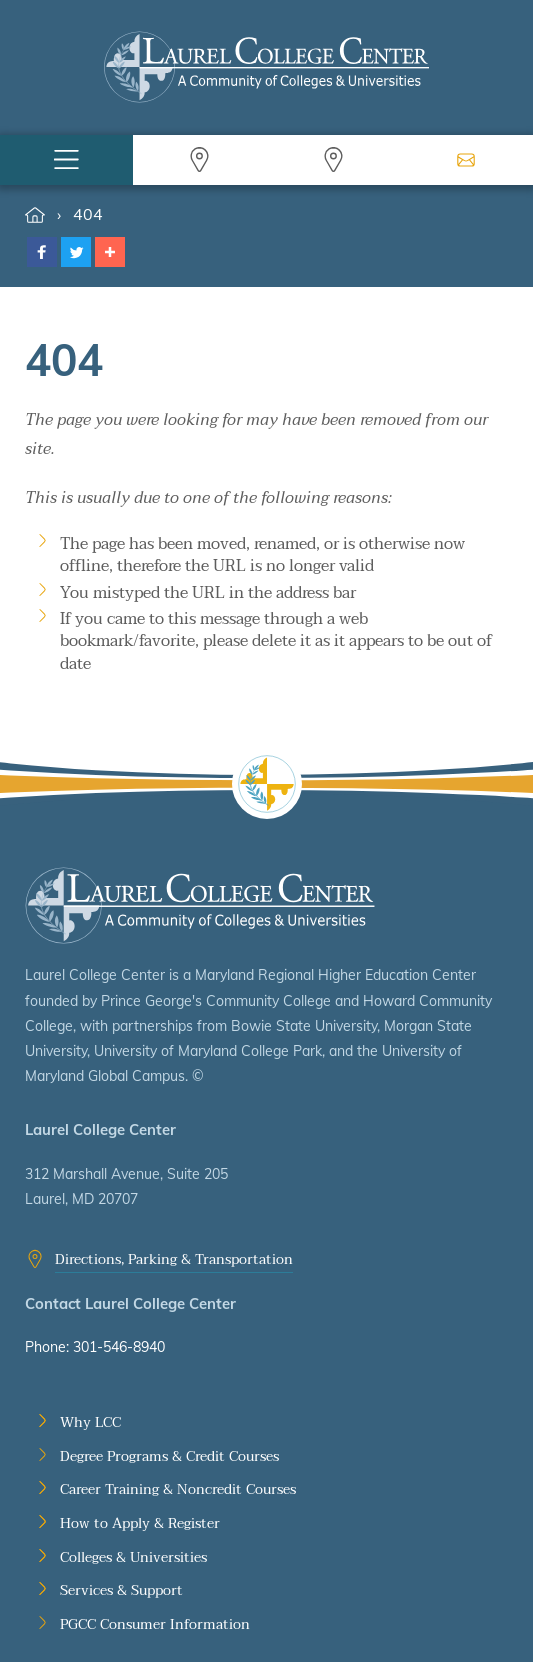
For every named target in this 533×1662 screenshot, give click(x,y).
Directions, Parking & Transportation (174, 1259)
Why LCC (90, 1423)
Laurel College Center (200, 905)
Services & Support (121, 1591)
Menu (66, 160)
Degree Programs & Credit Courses (169, 1457)
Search (199, 160)
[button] (42, 252)
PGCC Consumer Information (155, 1625)
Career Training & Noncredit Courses (178, 1490)
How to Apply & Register (140, 1524)
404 (88, 214)
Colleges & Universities (133, 1558)
